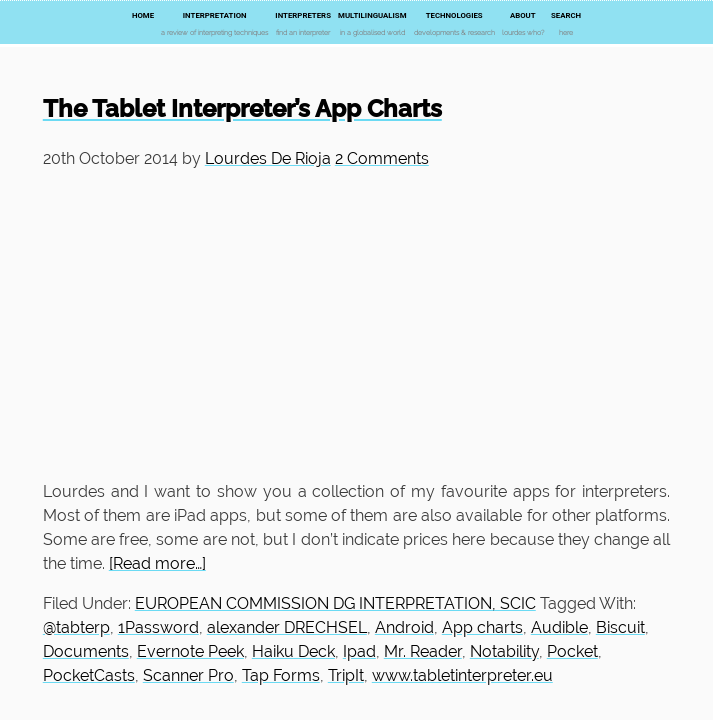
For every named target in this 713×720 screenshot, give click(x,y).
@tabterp (76, 627)
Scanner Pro (188, 675)
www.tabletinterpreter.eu (462, 675)
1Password (158, 627)
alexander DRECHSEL (287, 627)
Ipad (359, 651)
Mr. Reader (423, 651)
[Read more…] (157, 563)
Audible (559, 627)
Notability (504, 651)
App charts (482, 627)
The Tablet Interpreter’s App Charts (242, 108)
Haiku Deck (293, 651)
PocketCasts (89, 675)
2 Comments (382, 158)
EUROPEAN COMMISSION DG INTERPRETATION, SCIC (335, 603)
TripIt (346, 675)
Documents (86, 651)
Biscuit (620, 627)
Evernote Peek (190, 651)
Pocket (572, 651)
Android (404, 627)
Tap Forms (281, 675)
